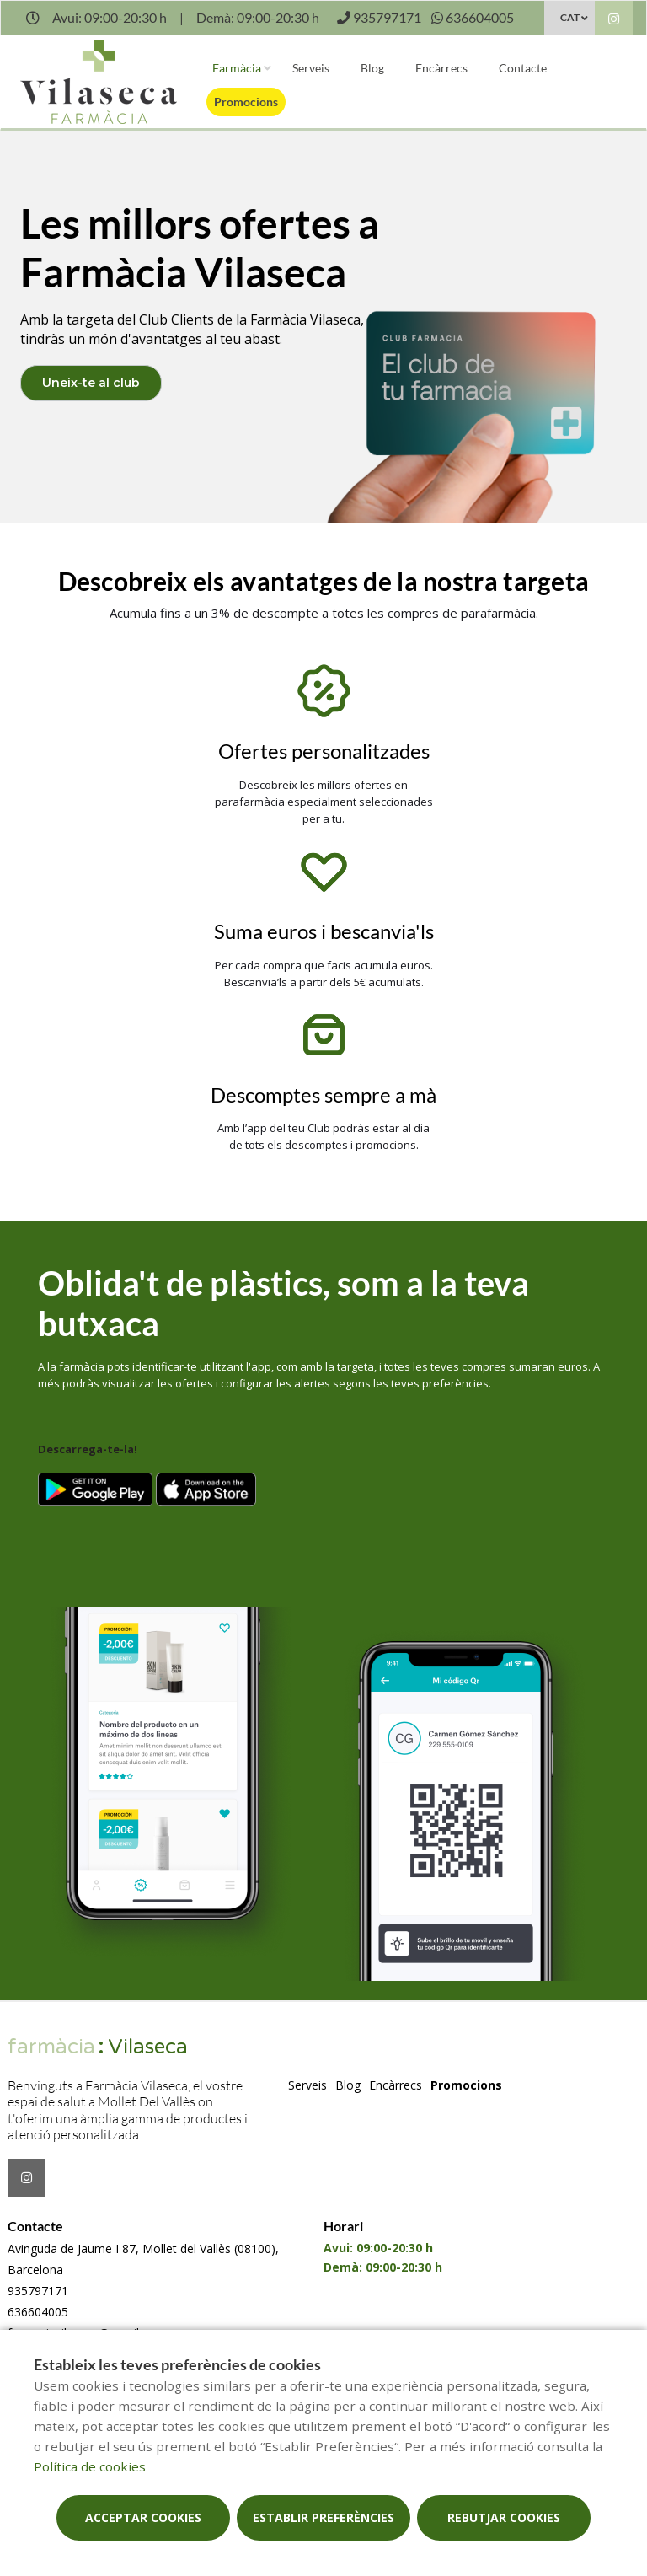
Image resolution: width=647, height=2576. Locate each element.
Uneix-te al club (91, 382)
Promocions (246, 101)
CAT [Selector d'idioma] (570, 17)
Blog (372, 68)
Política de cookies (90, 2466)
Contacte (523, 68)
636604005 (38, 2312)
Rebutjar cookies (503, 2517)
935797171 (38, 2291)
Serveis (310, 68)
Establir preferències (323, 2517)
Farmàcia (236, 68)
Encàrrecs (441, 68)
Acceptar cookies (143, 2517)
